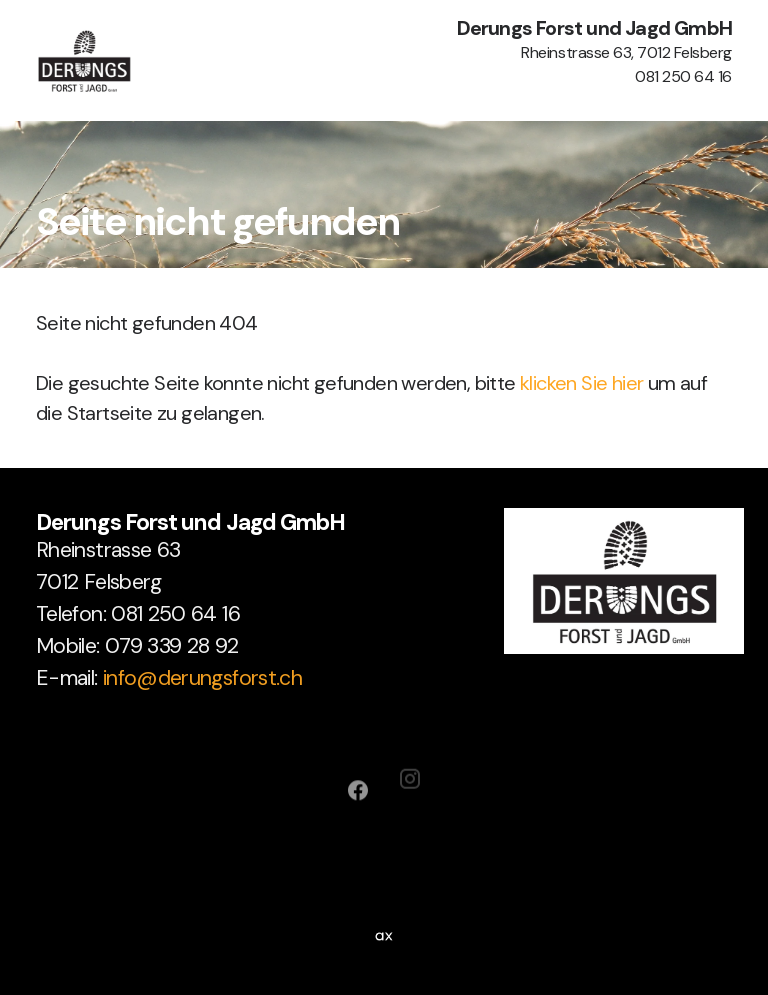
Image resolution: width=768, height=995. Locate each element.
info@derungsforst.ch (202, 677)
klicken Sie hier (581, 383)
